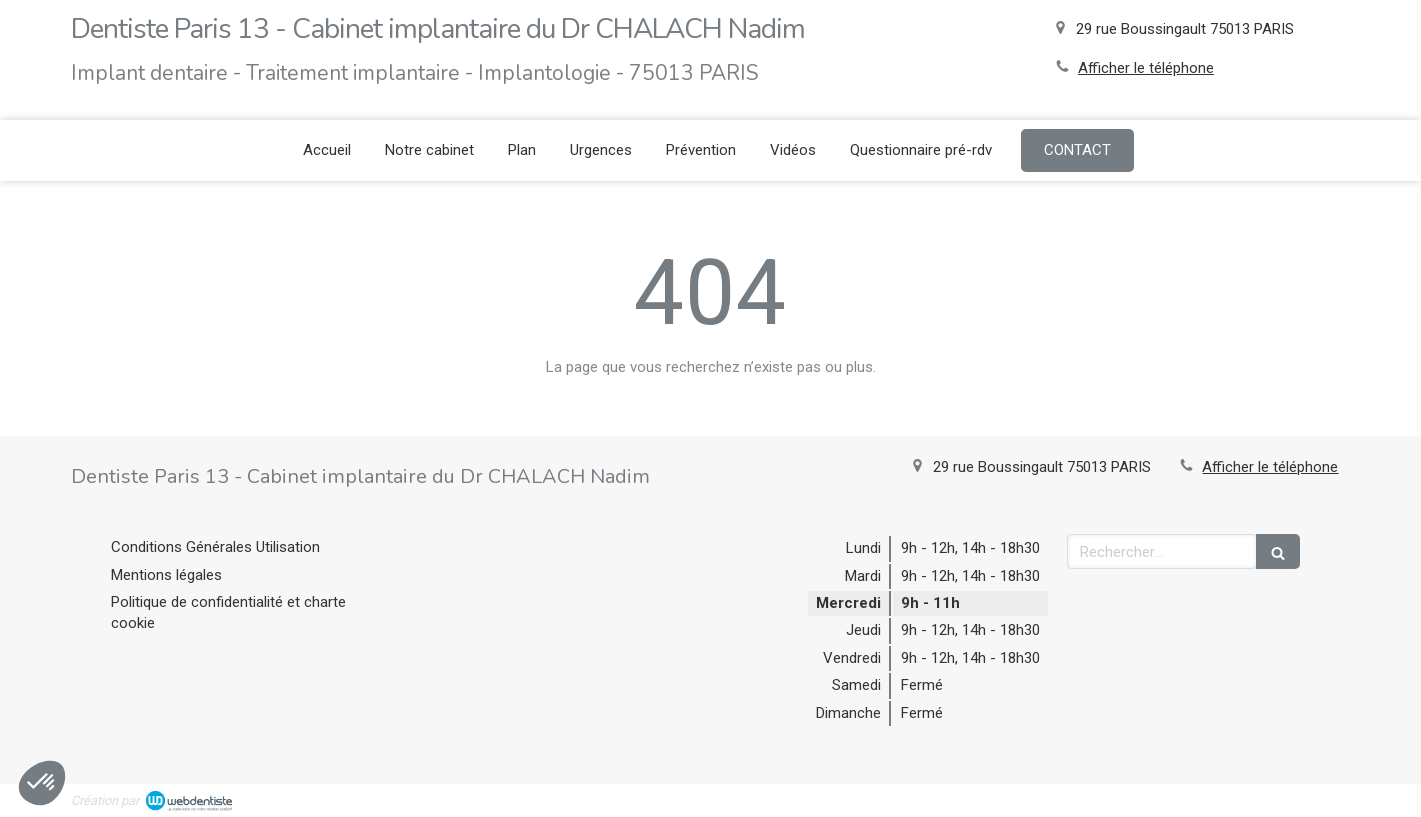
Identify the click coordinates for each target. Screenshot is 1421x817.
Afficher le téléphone (1146, 68)
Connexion (1316, 798)
